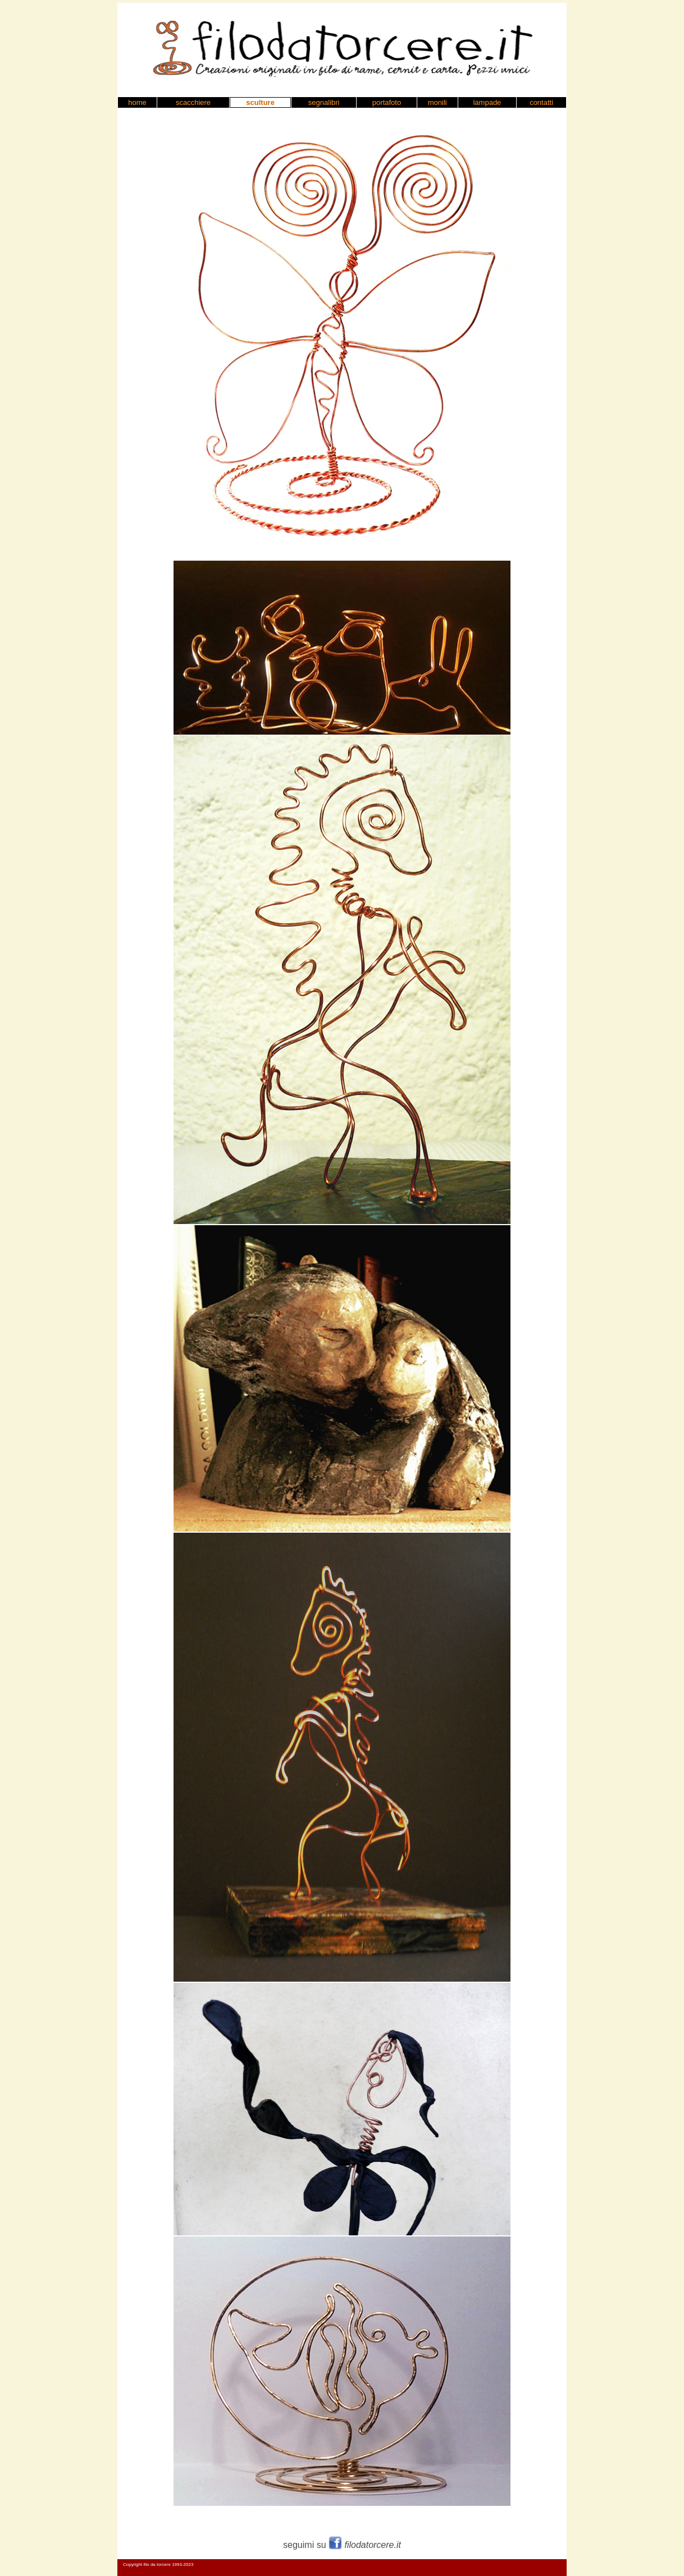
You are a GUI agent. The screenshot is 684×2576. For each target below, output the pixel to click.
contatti (541, 102)
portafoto (386, 102)
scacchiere (193, 102)
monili (437, 102)
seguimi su (342, 2545)
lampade (487, 102)
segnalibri (324, 102)
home (137, 102)
